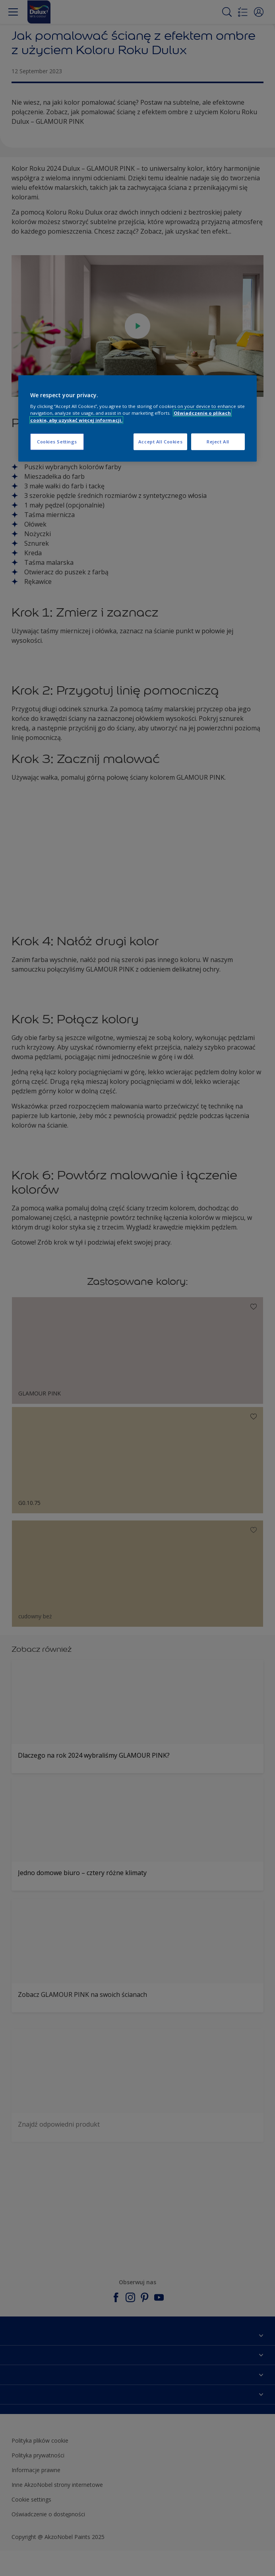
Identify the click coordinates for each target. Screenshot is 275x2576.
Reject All (218, 441)
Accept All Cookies (160, 441)
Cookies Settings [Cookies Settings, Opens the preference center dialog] (57, 441)
